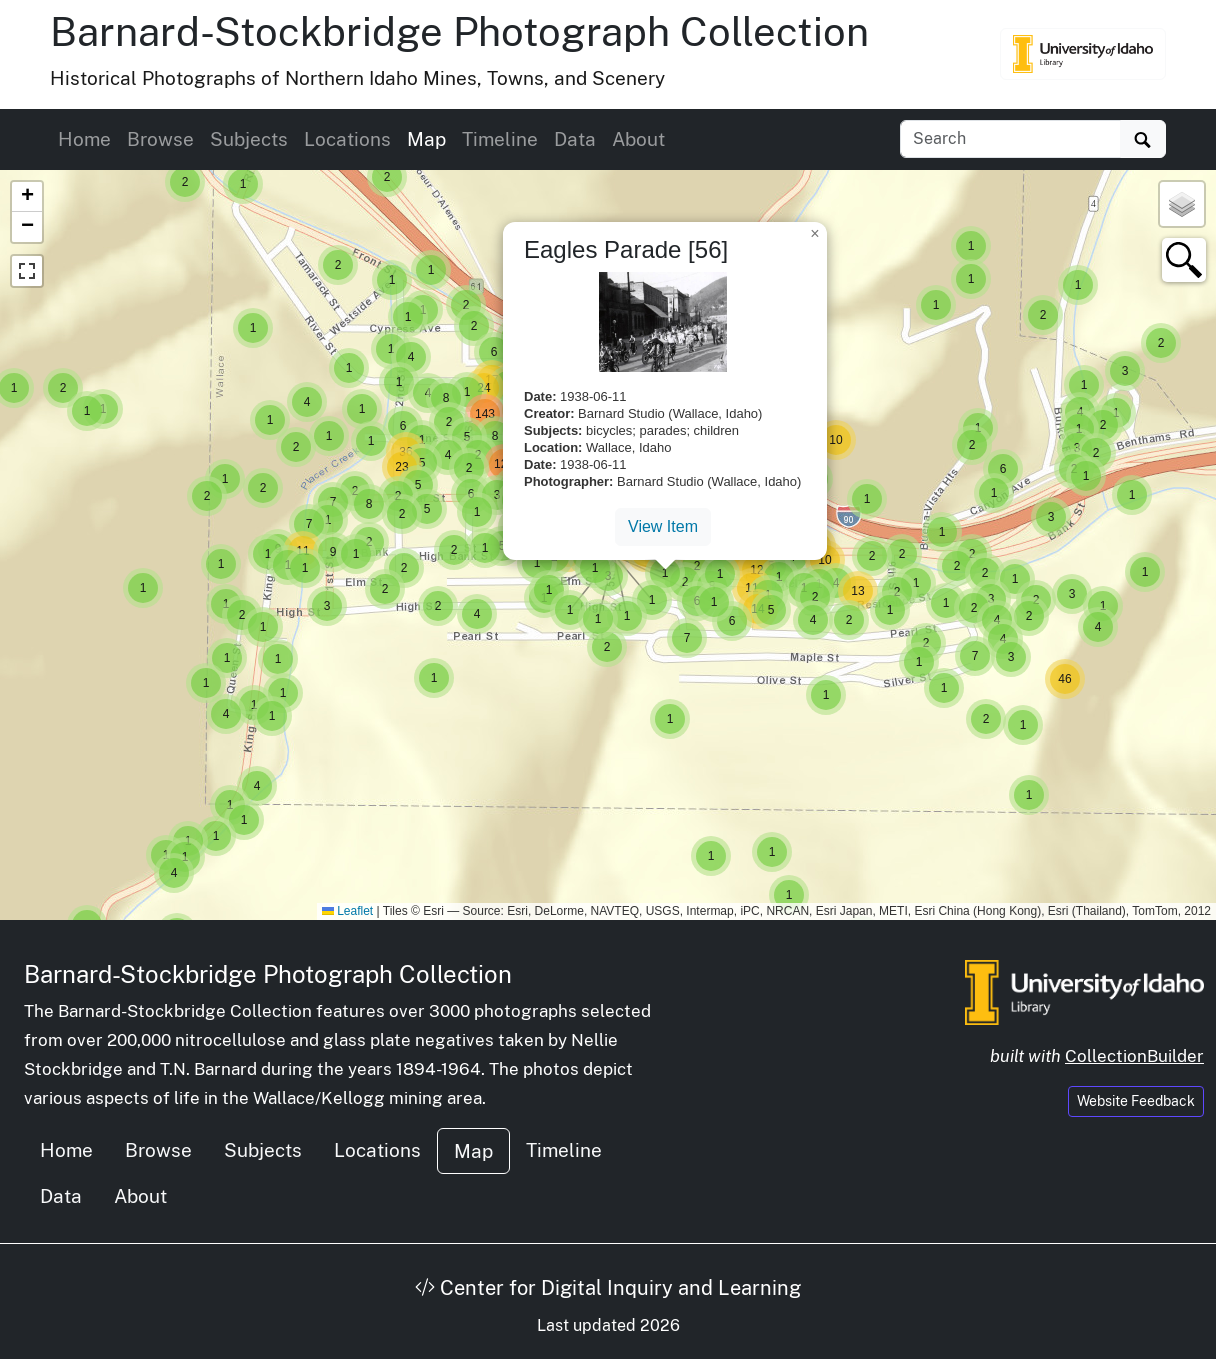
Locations (347, 139)
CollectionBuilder (1134, 1056)
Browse (160, 139)
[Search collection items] (1010, 139)
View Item (663, 526)
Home (84, 139)
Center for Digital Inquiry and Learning (608, 1288)
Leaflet (347, 911)
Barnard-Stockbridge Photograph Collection (459, 31)
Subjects (249, 139)
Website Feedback (1136, 1101)
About (638, 139)
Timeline (500, 139)
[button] (143, 588)
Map (426, 139)
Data (575, 139)
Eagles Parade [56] (626, 249)
